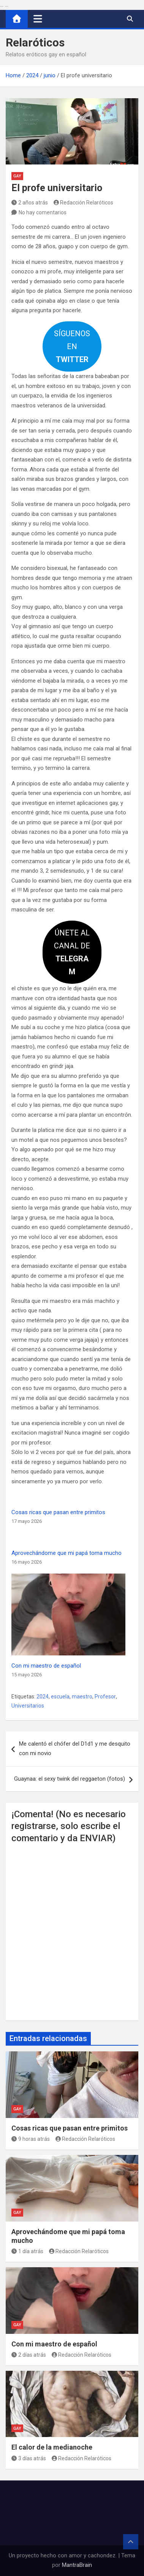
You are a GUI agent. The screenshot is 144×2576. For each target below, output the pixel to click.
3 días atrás (28, 2458)
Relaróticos (35, 42)
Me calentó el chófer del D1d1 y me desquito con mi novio (74, 1748)
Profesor (105, 1696)
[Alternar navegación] (38, 18)
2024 (42, 1696)
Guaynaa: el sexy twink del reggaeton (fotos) (69, 1778)
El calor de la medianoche (51, 2447)
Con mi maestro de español (46, 1665)
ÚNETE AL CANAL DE (72, 952)
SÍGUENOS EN (72, 346)
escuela (60, 1696)
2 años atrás (29, 203)
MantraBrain (77, 2565)
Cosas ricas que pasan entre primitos (58, 1512)
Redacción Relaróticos (84, 203)
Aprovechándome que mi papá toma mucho (66, 1553)
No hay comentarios (42, 212)
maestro (82, 1696)
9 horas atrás (30, 2139)
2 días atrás (28, 2355)
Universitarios (27, 1706)
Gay (17, 176)
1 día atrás (27, 2251)
